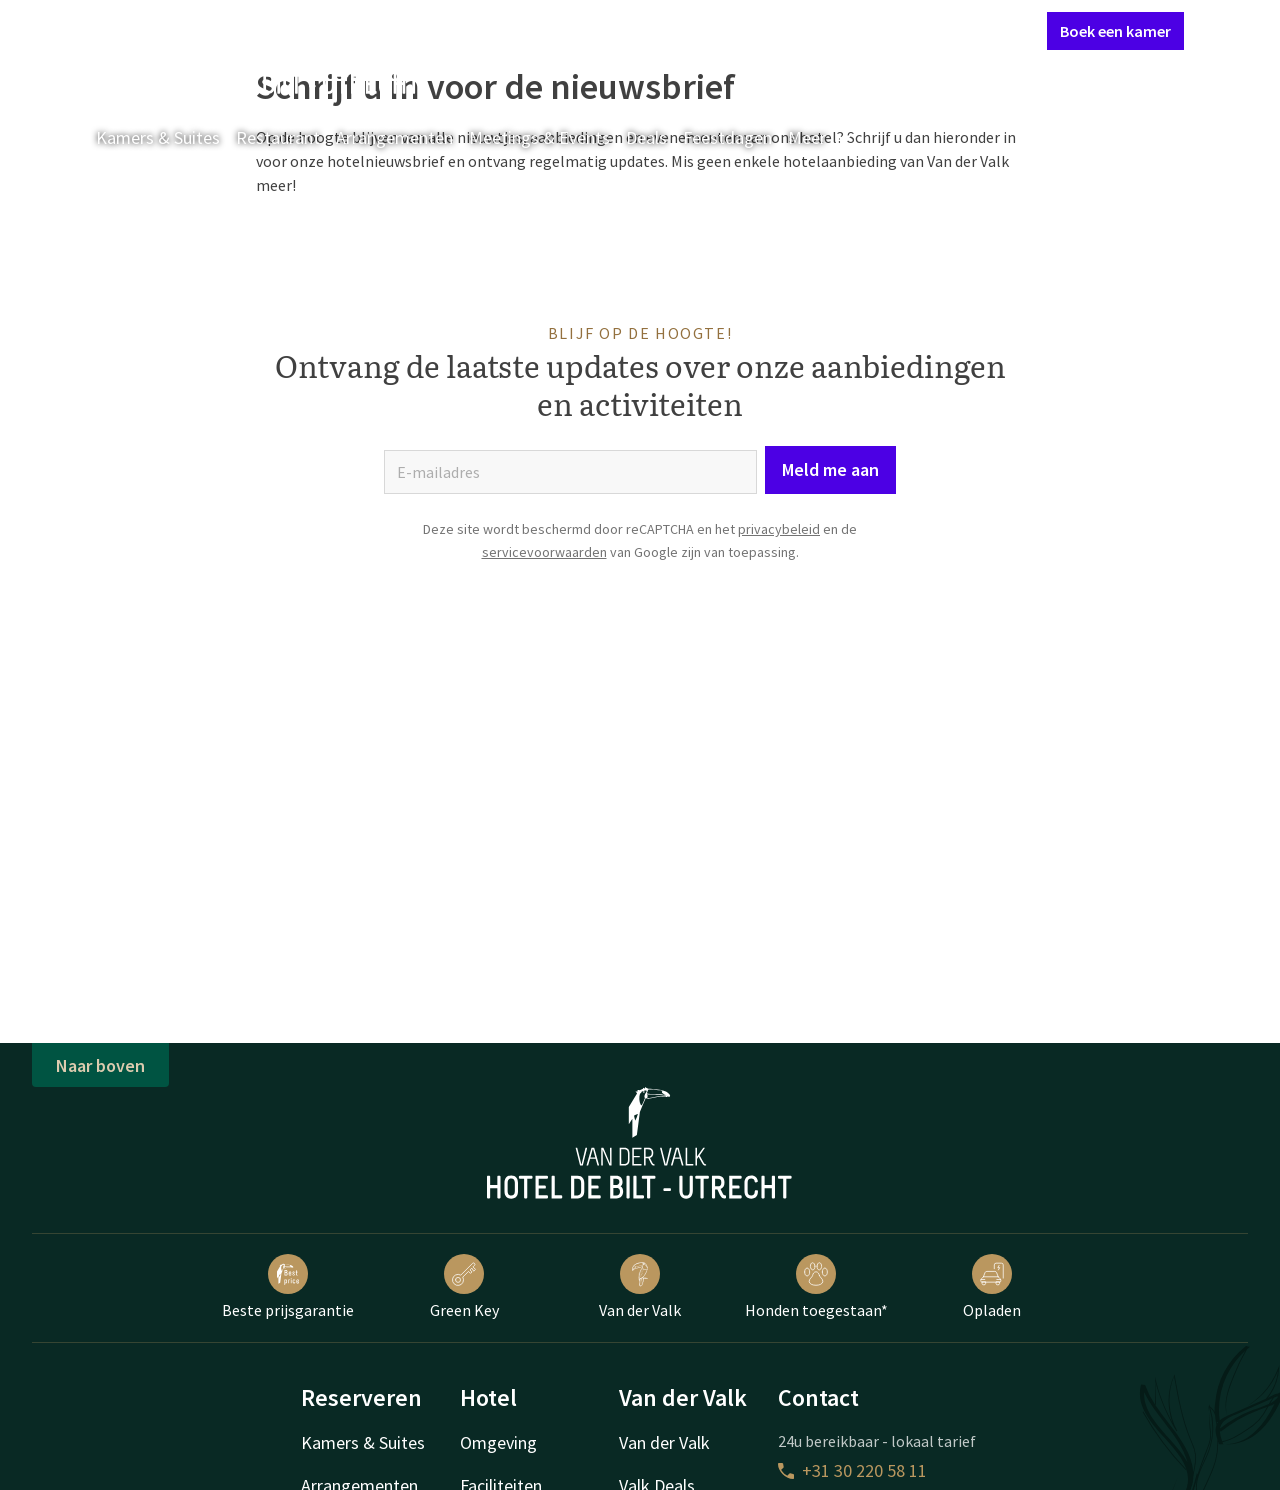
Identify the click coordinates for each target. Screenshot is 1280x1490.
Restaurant (278, 137)
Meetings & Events (539, 137)
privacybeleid (779, 529)
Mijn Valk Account (912, 30)
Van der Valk (640, 1287)
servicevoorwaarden (544, 552)
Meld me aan (830, 469)
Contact (808, 30)
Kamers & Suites (158, 137)
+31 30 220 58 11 (852, 1470)
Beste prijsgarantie (288, 1287)
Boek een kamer (1115, 31)
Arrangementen (394, 137)
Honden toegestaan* (816, 1287)
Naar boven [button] (100, 1065)
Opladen (992, 1287)
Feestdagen (727, 137)
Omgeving (498, 1442)
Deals (646, 137)
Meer (821, 137)
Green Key (464, 1287)
